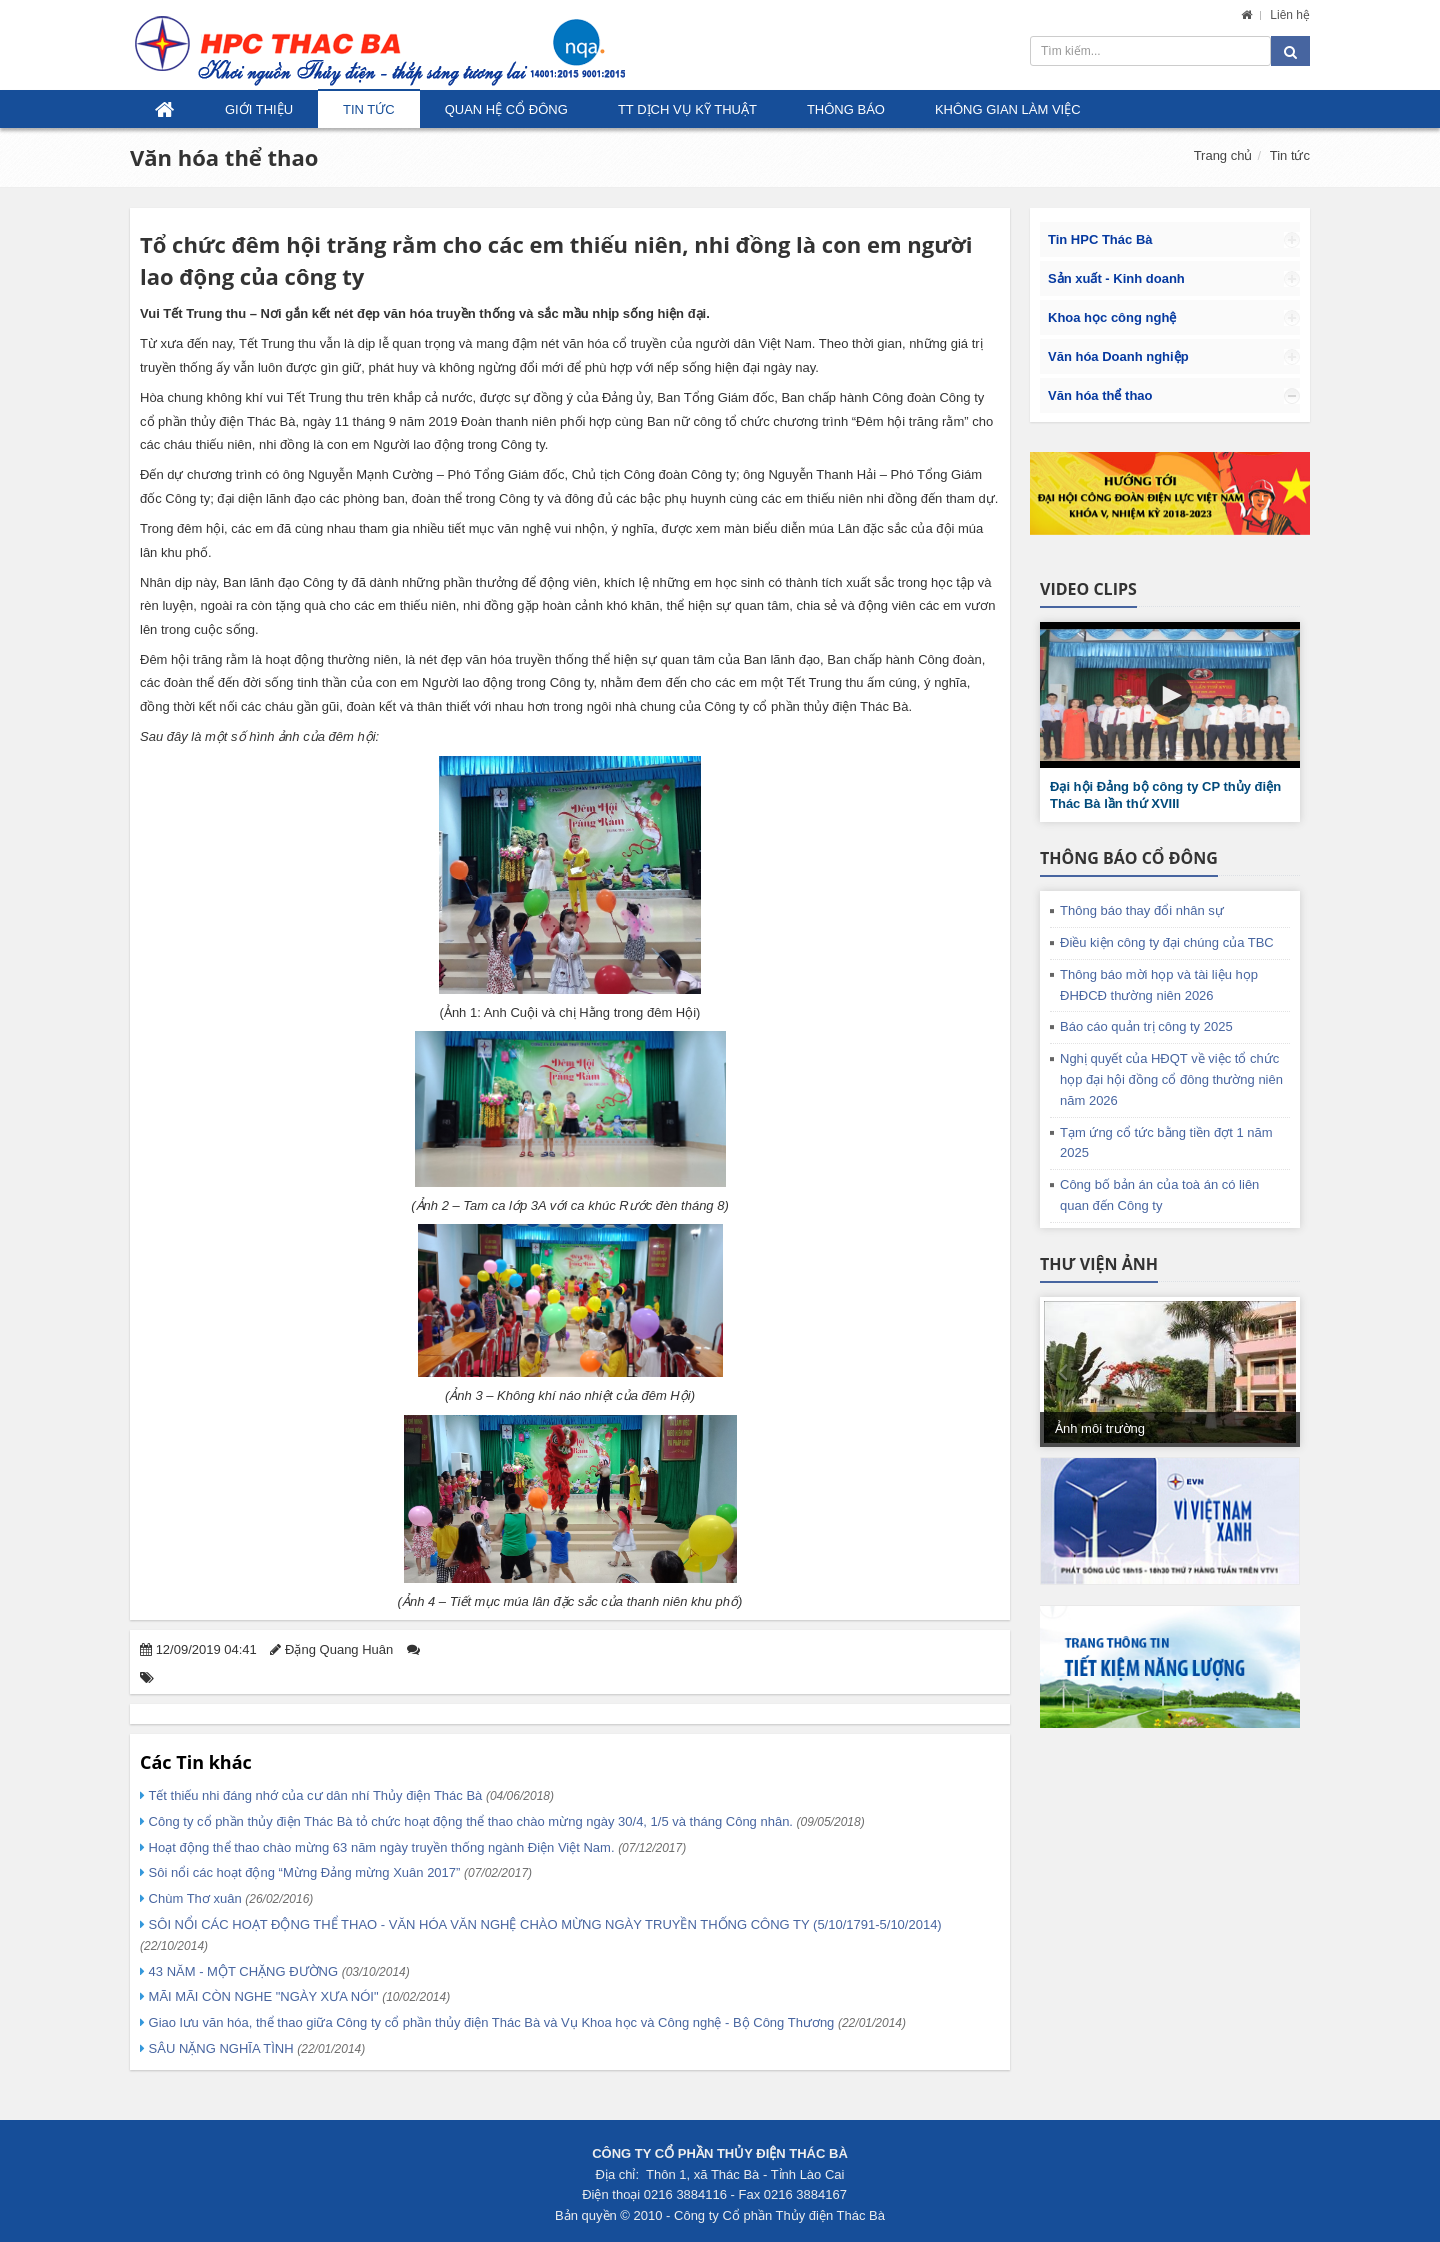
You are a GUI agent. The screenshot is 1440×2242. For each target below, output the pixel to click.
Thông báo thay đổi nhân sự (1142, 910)
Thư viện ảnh (1099, 1264)
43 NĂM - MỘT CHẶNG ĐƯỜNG (277, 1971)
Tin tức (369, 109)
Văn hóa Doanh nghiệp (1118, 356)
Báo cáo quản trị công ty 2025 (1146, 1026)
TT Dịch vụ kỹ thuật (687, 109)
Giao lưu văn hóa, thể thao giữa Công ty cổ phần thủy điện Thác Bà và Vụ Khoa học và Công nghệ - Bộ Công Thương (525, 2022)
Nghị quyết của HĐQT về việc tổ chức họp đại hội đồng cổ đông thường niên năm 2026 (1171, 1079)
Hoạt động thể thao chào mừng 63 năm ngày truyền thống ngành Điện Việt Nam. (415, 1847)
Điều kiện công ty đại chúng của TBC (1167, 942)
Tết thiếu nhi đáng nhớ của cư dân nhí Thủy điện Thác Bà (349, 1795)
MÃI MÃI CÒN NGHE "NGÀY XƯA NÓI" (297, 1996)
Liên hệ (1290, 15)
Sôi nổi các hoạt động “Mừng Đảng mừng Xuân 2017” (338, 1872)
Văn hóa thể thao (224, 157)
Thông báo (846, 109)
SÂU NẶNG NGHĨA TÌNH (255, 2048)
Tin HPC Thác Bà (1100, 239)
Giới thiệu (259, 109)
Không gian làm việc (1008, 109)
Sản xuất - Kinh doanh (1116, 278)
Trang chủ (1223, 155)
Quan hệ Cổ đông (506, 109)
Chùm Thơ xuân (229, 1898)
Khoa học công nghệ (1112, 317)
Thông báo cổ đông (1129, 858)
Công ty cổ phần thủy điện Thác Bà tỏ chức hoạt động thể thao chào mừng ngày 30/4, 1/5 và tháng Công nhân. (505, 1821)
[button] (1170, 695)
